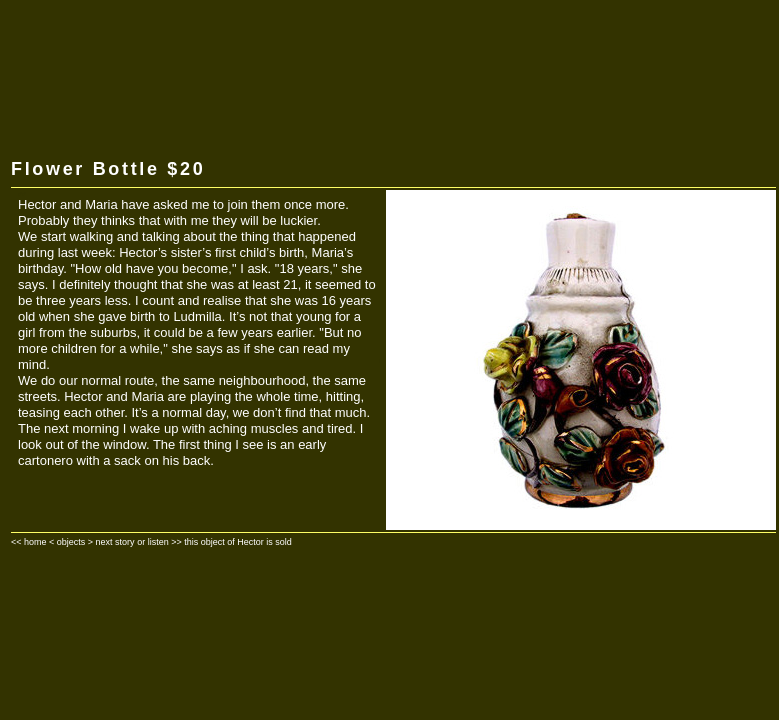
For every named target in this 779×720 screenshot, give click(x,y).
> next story (111, 542)
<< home (29, 542)
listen (158, 542)
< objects (67, 542)
